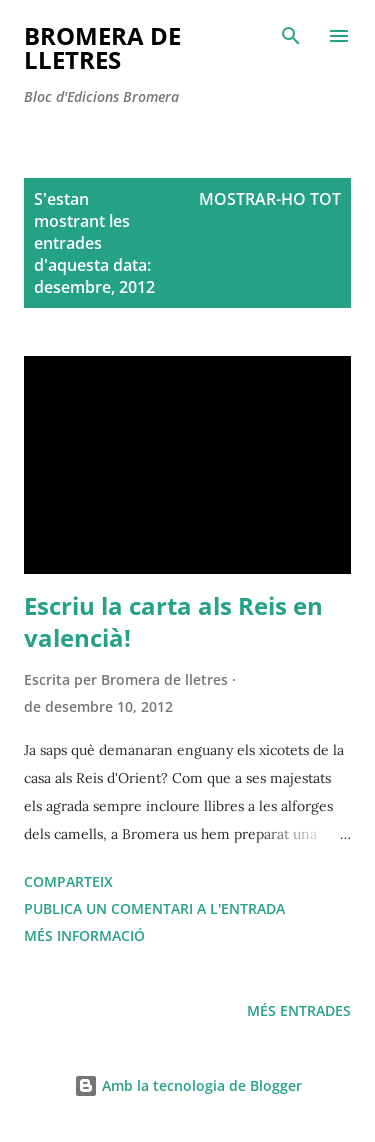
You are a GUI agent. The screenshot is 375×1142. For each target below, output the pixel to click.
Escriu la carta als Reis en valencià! (173, 621)
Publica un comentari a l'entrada (154, 908)
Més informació (84, 935)
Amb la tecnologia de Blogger (188, 1085)
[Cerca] (291, 36)
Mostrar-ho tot (270, 199)
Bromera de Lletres (102, 47)
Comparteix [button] (68, 881)
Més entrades (299, 1010)
